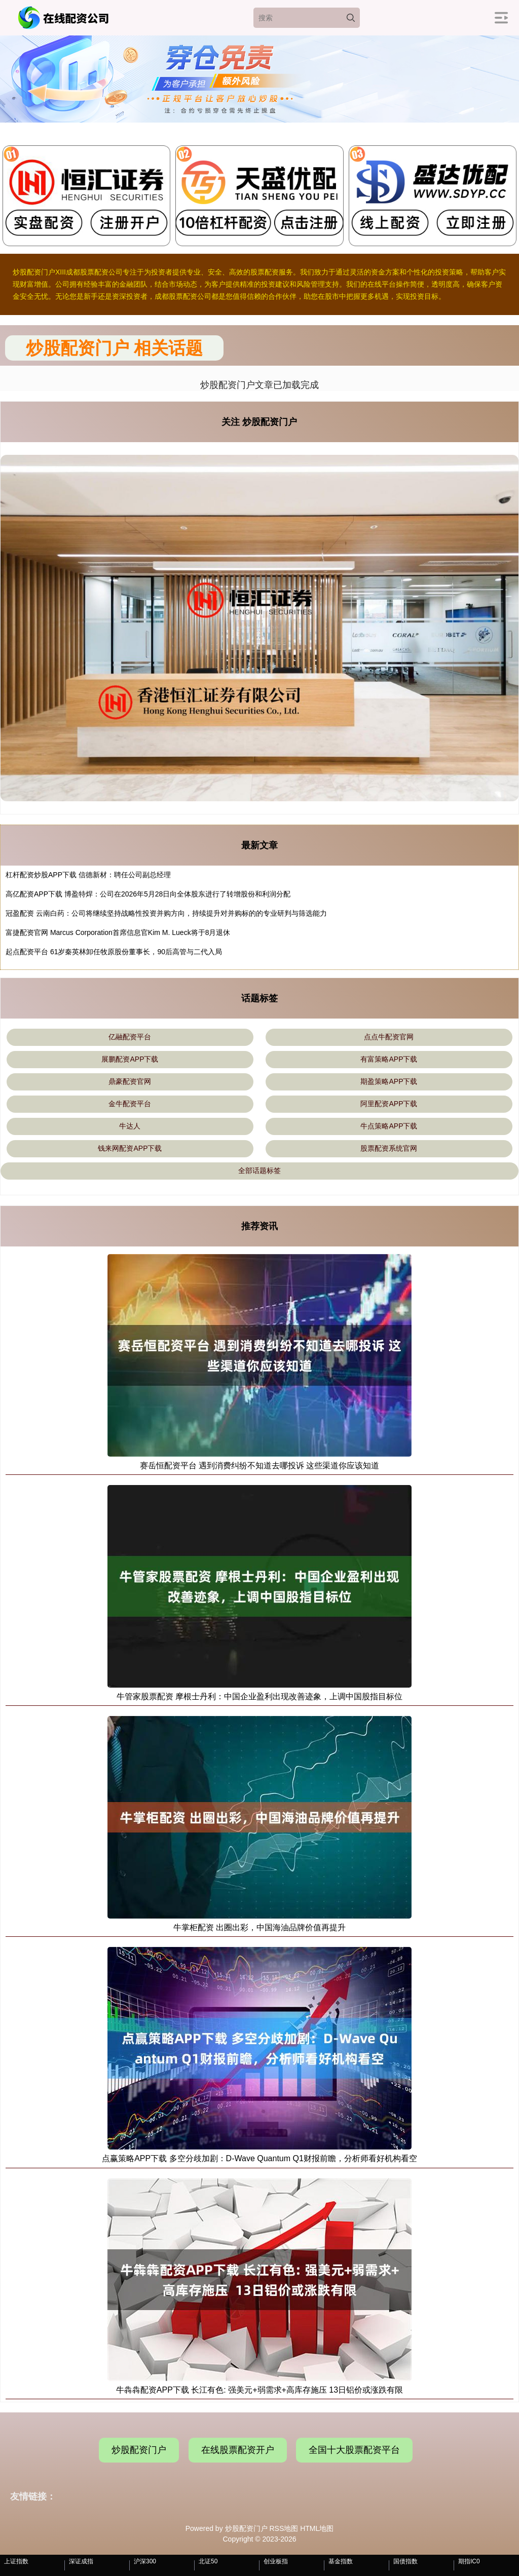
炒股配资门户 (139, 2450)
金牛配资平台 (129, 1104)
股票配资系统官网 (388, 1148)
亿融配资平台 (129, 1037)
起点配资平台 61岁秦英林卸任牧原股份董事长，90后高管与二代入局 (114, 952)
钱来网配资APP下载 (130, 1148)
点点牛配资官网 (389, 1037)
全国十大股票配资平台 (354, 2450)
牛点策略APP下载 (388, 1126)
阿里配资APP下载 (388, 1104)
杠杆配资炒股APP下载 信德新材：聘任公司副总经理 (88, 875)
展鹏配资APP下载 (129, 1059)
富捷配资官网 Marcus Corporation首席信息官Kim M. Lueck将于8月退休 (118, 932)
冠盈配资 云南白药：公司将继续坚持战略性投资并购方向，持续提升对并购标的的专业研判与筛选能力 (166, 913)
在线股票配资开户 (237, 2450)
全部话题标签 (259, 1170)
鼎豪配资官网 (129, 1081)
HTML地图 (316, 2528)
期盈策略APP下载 (388, 1081)
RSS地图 (283, 2528)
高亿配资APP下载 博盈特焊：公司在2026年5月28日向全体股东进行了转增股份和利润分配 (148, 894)
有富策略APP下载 (388, 1059)
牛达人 (129, 1126)
